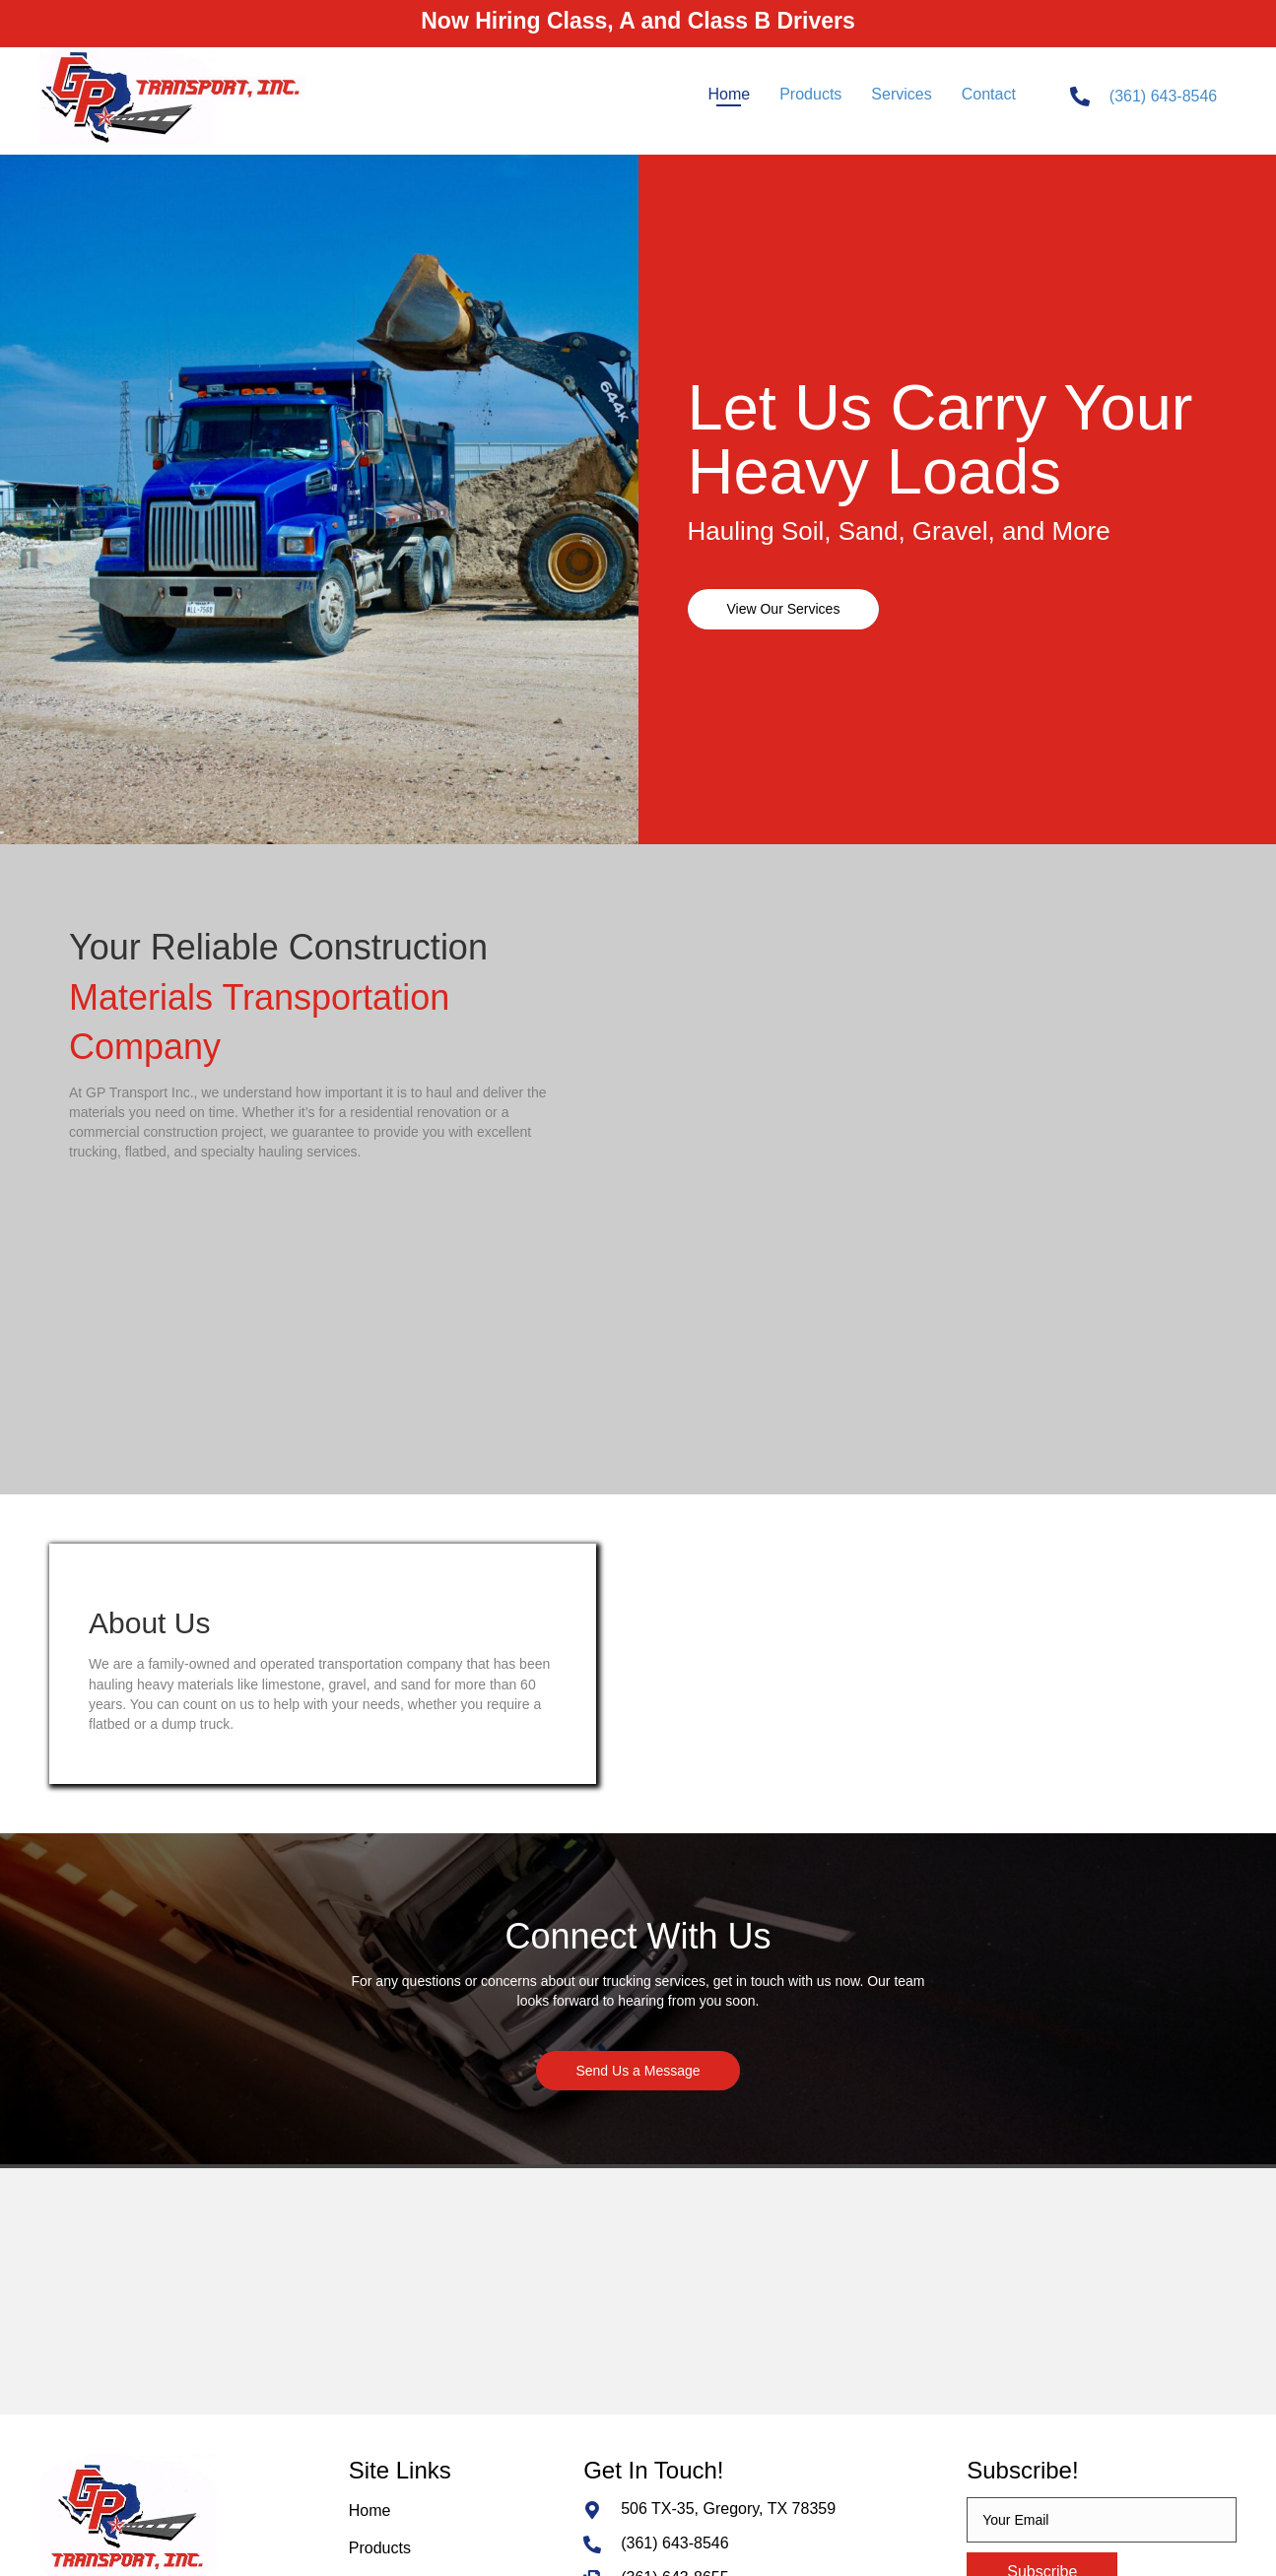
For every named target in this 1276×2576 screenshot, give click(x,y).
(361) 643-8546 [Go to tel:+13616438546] (1163, 96)
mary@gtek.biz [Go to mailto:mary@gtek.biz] (673, 2368)
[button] (784, 608)
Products (380, 2304)
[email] (1102, 2275)
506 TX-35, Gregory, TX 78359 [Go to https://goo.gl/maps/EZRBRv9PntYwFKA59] (728, 2264)
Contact (376, 2379)
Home (370, 2266)
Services (379, 2342)
